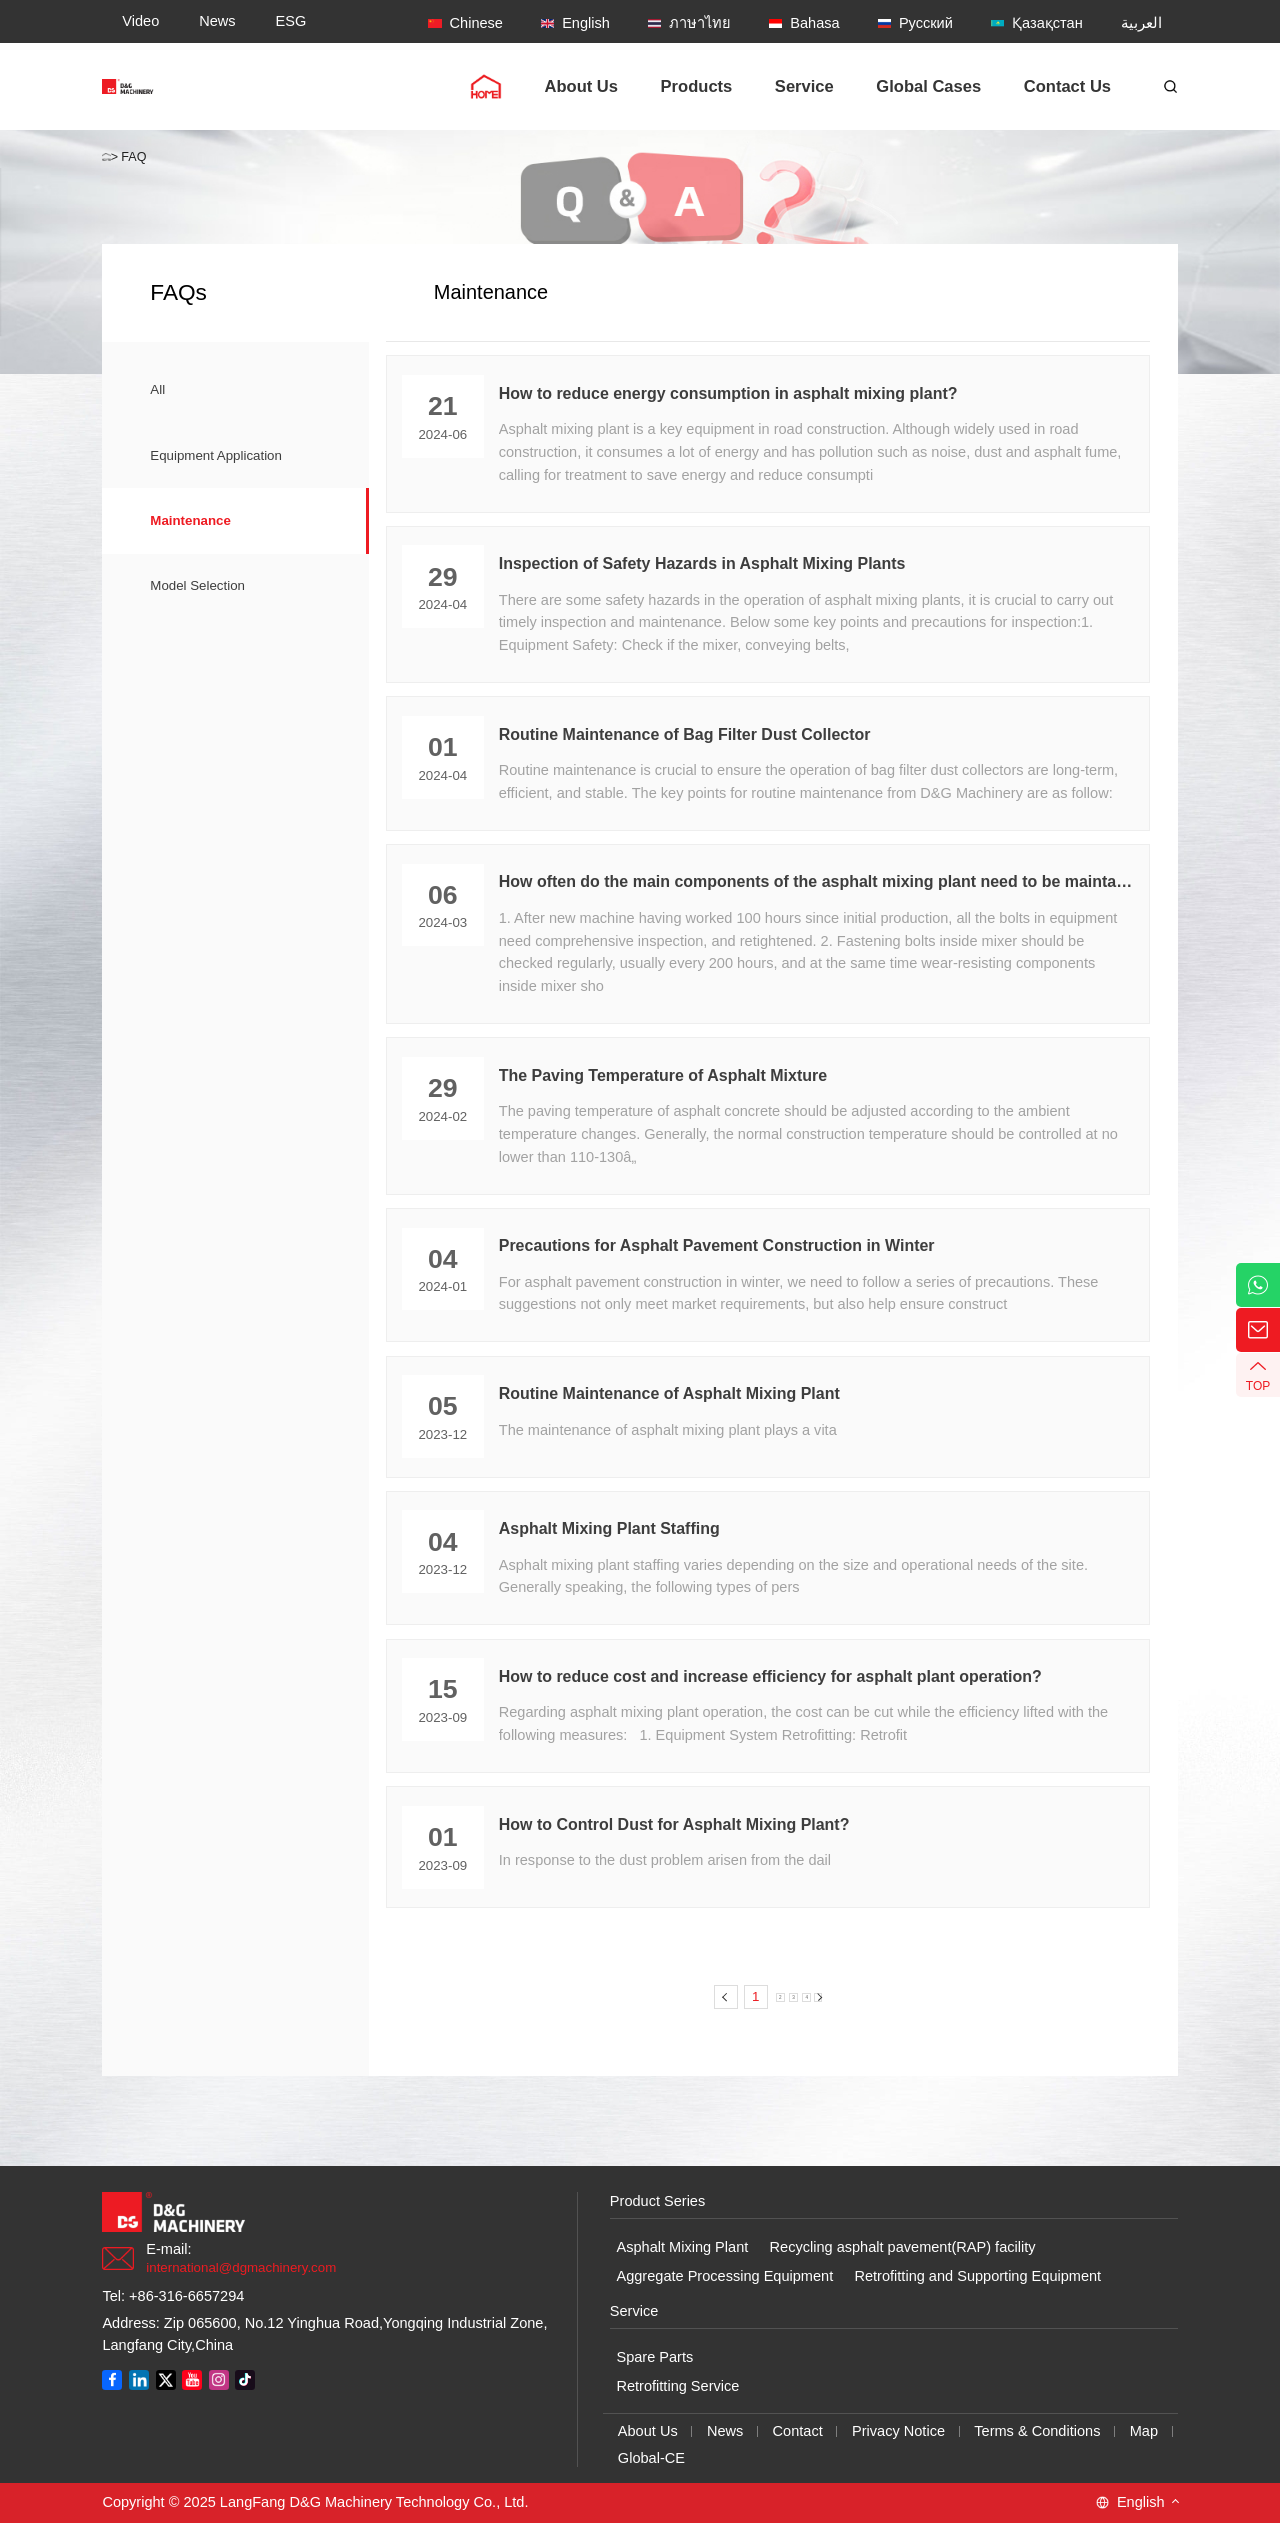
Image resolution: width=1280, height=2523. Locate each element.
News (725, 2431)
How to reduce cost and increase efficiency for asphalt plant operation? (770, 1676)
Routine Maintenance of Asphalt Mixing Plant (669, 1393)
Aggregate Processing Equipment (724, 2276)
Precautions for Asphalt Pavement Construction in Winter (717, 1245)
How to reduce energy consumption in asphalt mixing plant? (728, 393)
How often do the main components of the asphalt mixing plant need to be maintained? (816, 881)
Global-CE (651, 2458)
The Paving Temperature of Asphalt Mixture (663, 1075)
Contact (798, 2431)
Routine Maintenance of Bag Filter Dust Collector (685, 734)
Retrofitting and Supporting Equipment (977, 2276)
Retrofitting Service (677, 2386)
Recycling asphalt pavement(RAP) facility (903, 2247)
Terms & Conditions (1037, 2431)
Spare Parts (654, 2357)
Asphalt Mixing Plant (682, 2247)
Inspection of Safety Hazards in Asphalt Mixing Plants (702, 563)
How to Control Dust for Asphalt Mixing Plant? (674, 1824)
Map (1144, 2431)
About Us (648, 2431)
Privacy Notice (898, 2431)
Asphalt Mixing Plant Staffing (609, 1528)
